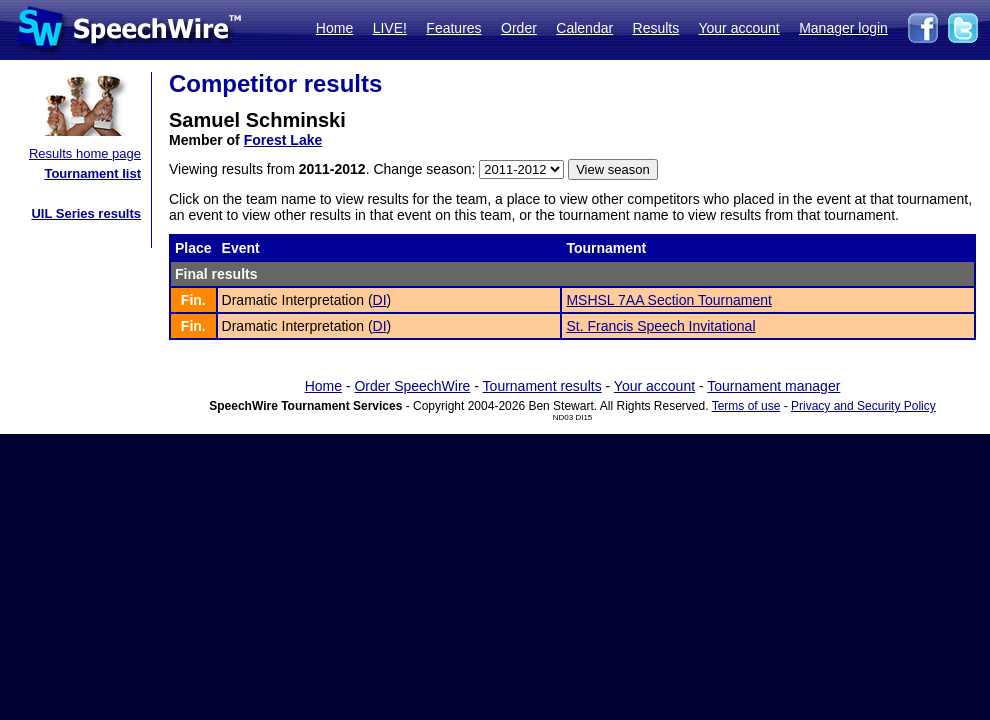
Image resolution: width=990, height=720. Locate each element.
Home (334, 28)
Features (453, 28)
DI (380, 300)
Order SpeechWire (412, 386)
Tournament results (542, 386)
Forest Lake (283, 140)
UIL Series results (86, 213)
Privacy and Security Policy (863, 406)
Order (519, 28)
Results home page (85, 153)
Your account (738, 28)
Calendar (584, 28)
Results (656, 28)
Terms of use (746, 406)
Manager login (843, 28)
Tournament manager (773, 386)
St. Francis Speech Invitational (660, 326)
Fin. (193, 300)
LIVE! (390, 28)
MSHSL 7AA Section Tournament (668, 300)
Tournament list (92, 173)
